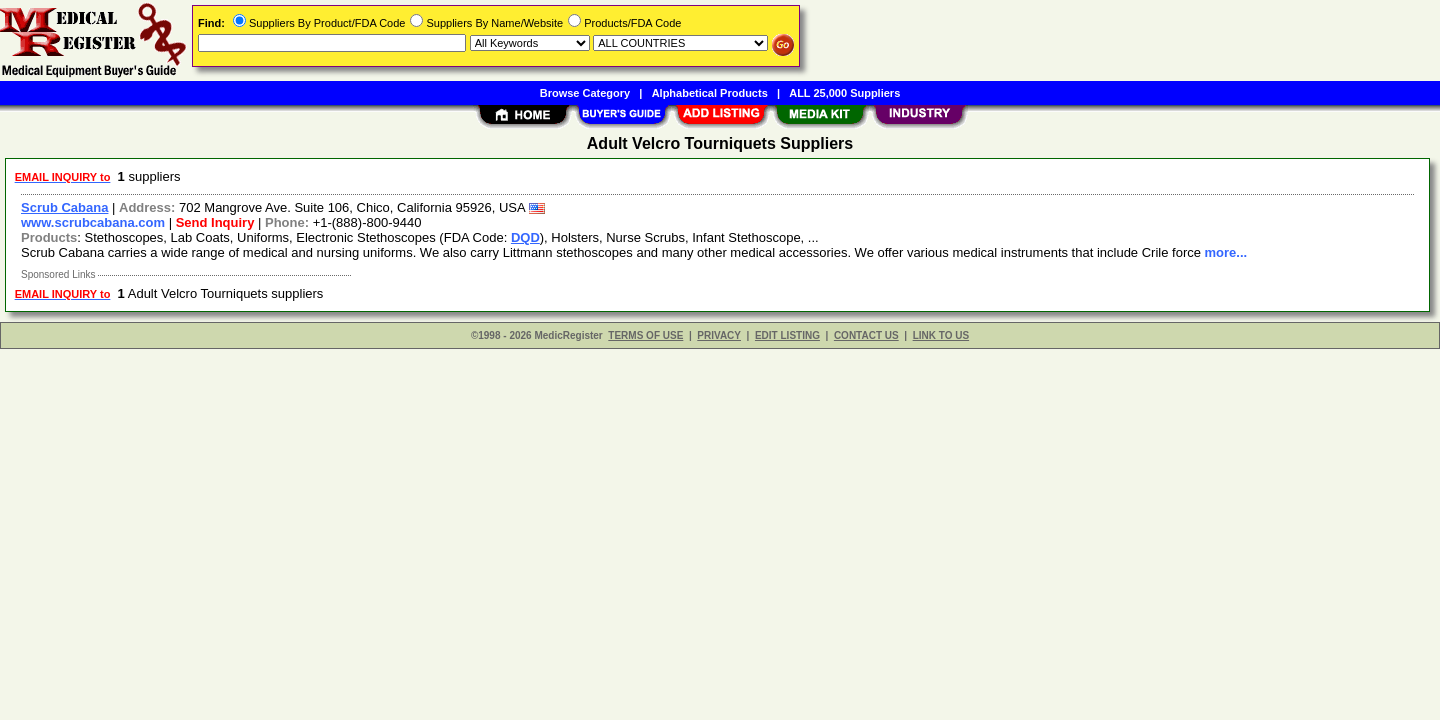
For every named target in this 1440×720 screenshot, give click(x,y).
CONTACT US (866, 335)
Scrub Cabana (64, 207)
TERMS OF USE (645, 335)
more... (1226, 252)
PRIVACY (719, 335)
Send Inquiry (215, 222)
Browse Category (585, 93)
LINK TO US (941, 335)
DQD (525, 237)
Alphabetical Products (710, 93)
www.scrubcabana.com (93, 222)
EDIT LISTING (787, 335)
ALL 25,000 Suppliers (844, 93)
